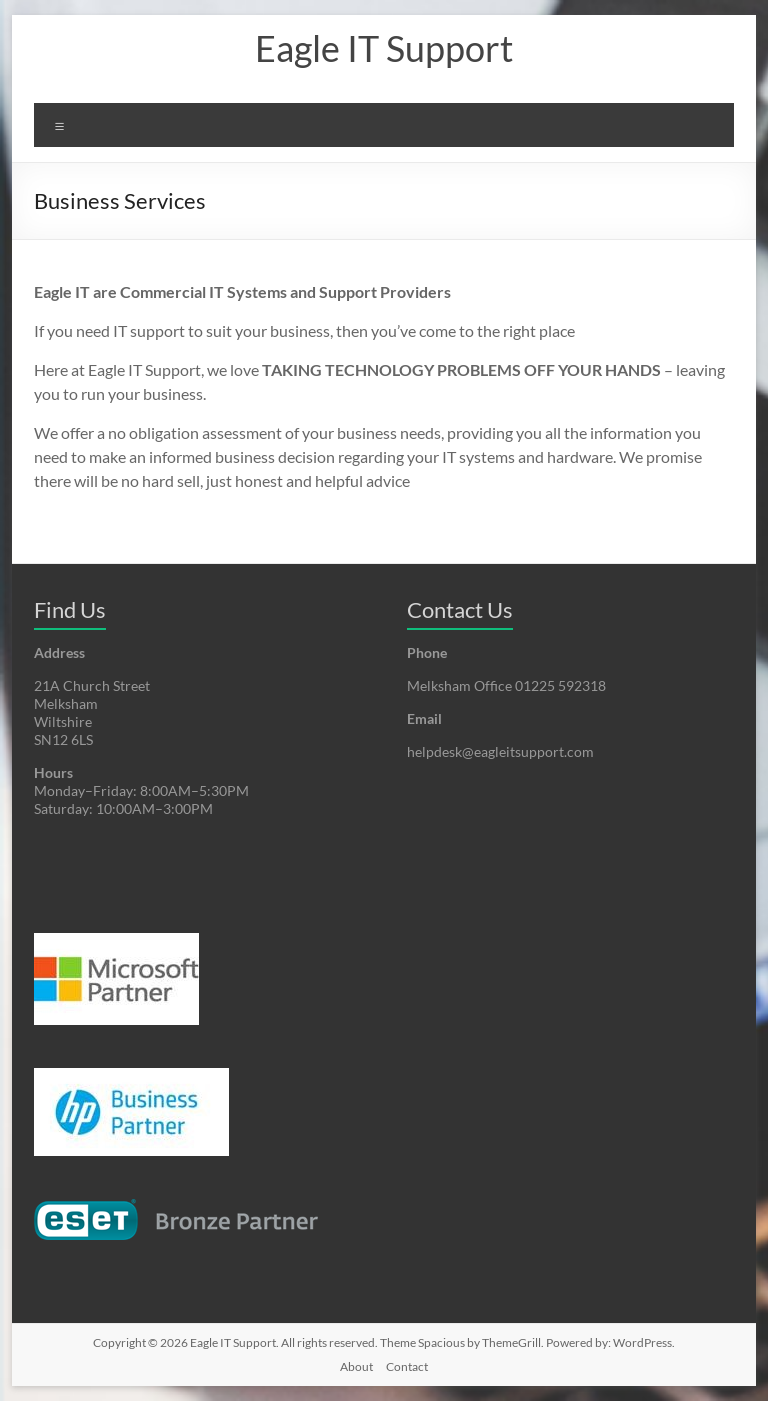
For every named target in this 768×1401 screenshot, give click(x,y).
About (356, 1366)
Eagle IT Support (384, 48)
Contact (407, 1366)
